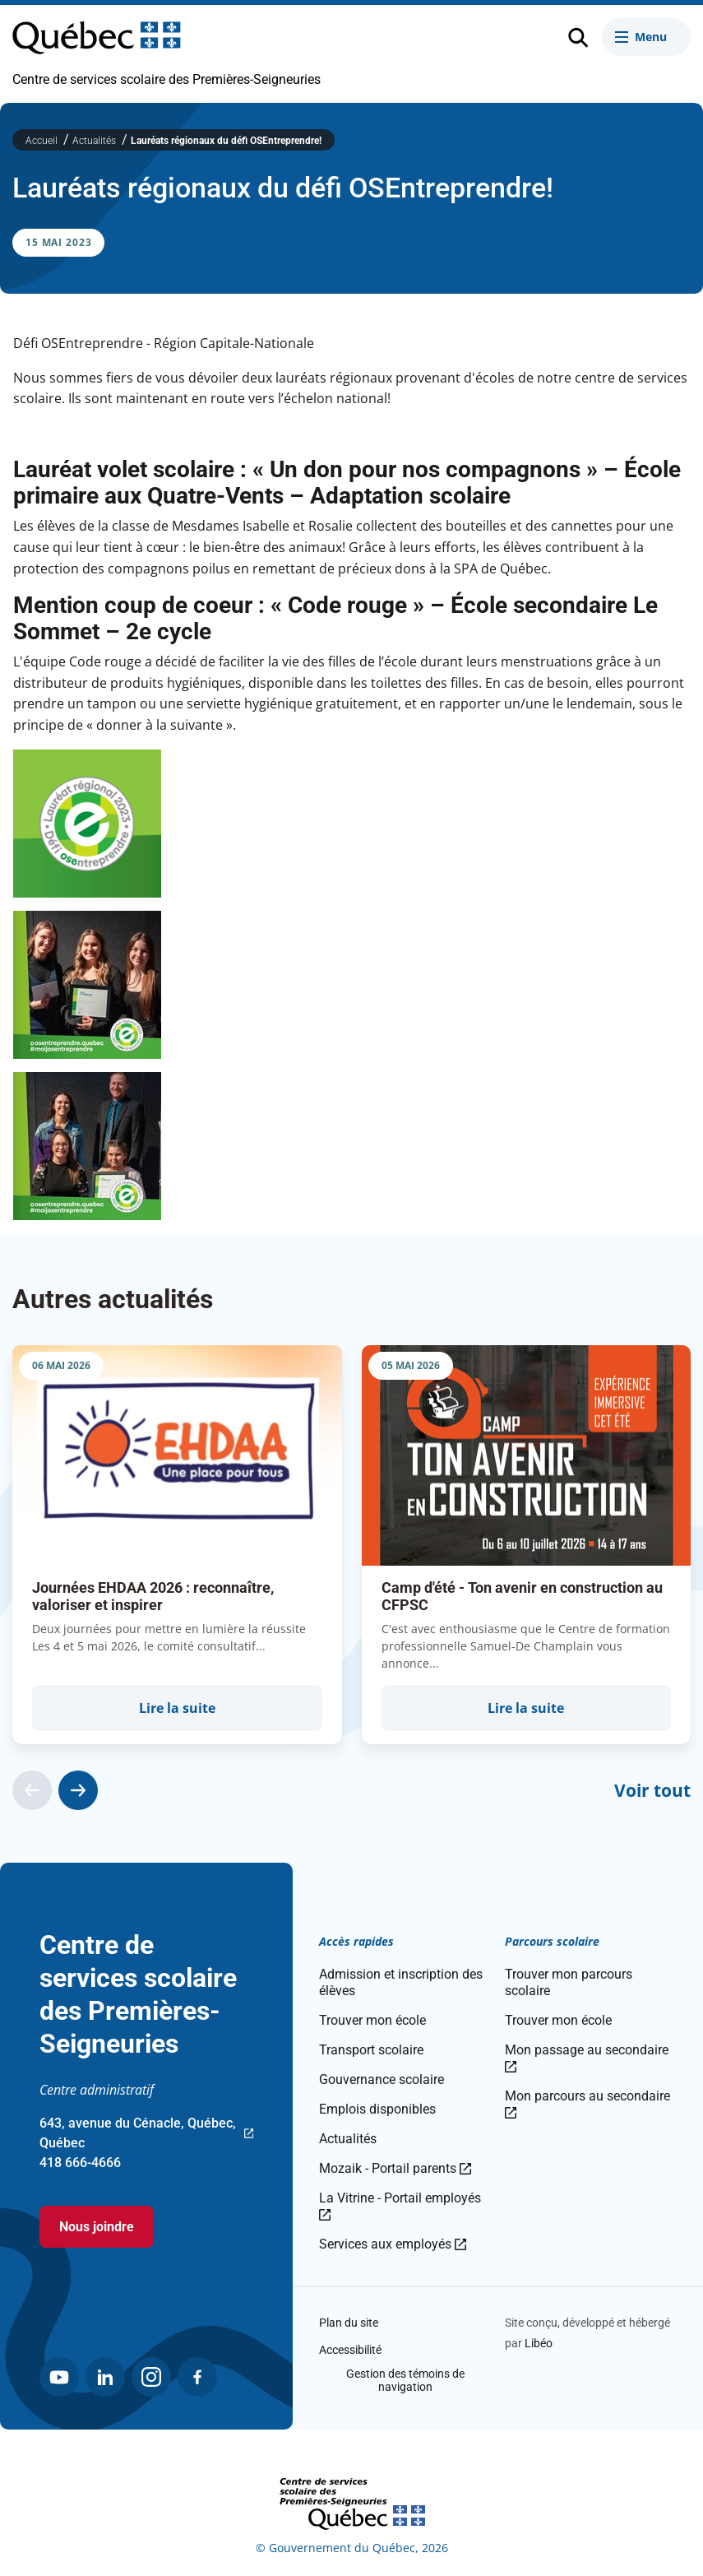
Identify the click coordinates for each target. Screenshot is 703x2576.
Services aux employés (392, 2244)
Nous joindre (96, 2227)
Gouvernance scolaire (381, 2079)
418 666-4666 (80, 2162)
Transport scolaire (371, 2050)
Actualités (95, 140)
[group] (177, 1544)
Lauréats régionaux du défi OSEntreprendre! (226, 140)
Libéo (539, 2343)
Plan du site (348, 2322)
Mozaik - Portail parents (395, 2168)
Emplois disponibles (377, 2109)
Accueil (42, 140)
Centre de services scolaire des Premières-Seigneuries (166, 79)
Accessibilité (350, 2349)
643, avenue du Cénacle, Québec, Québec (146, 2134)
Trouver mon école (372, 2020)
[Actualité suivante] (78, 1790)
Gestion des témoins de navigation (405, 2380)
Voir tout (652, 1790)
